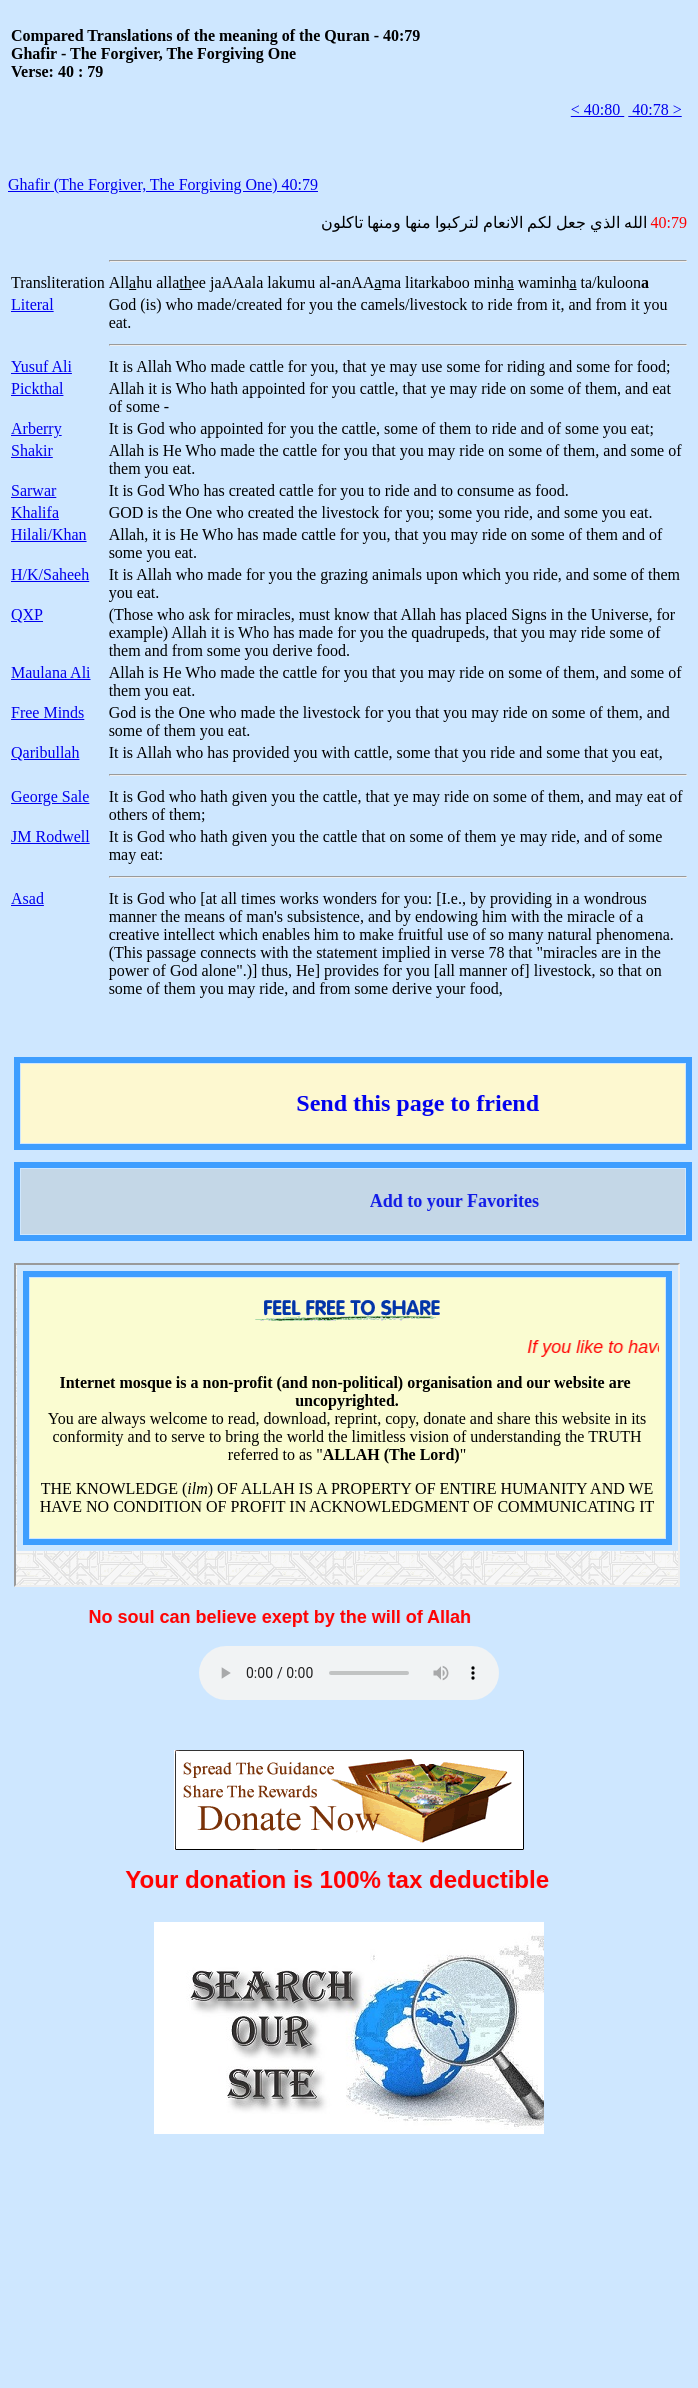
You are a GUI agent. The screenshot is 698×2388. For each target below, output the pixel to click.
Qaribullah (45, 752)
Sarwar (33, 490)
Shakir (32, 450)
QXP (27, 614)
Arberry (36, 428)
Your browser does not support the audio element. (349, 1673)
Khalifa (35, 512)
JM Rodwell (50, 836)
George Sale (50, 796)
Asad (27, 898)
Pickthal (37, 388)
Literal (32, 304)
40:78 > (654, 109)
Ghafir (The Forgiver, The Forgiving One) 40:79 (163, 184)
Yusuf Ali (41, 366)
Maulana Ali (51, 672)
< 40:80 (597, 109)
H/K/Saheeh (50, 574)
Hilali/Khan (49, 534)
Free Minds (47, 712)
